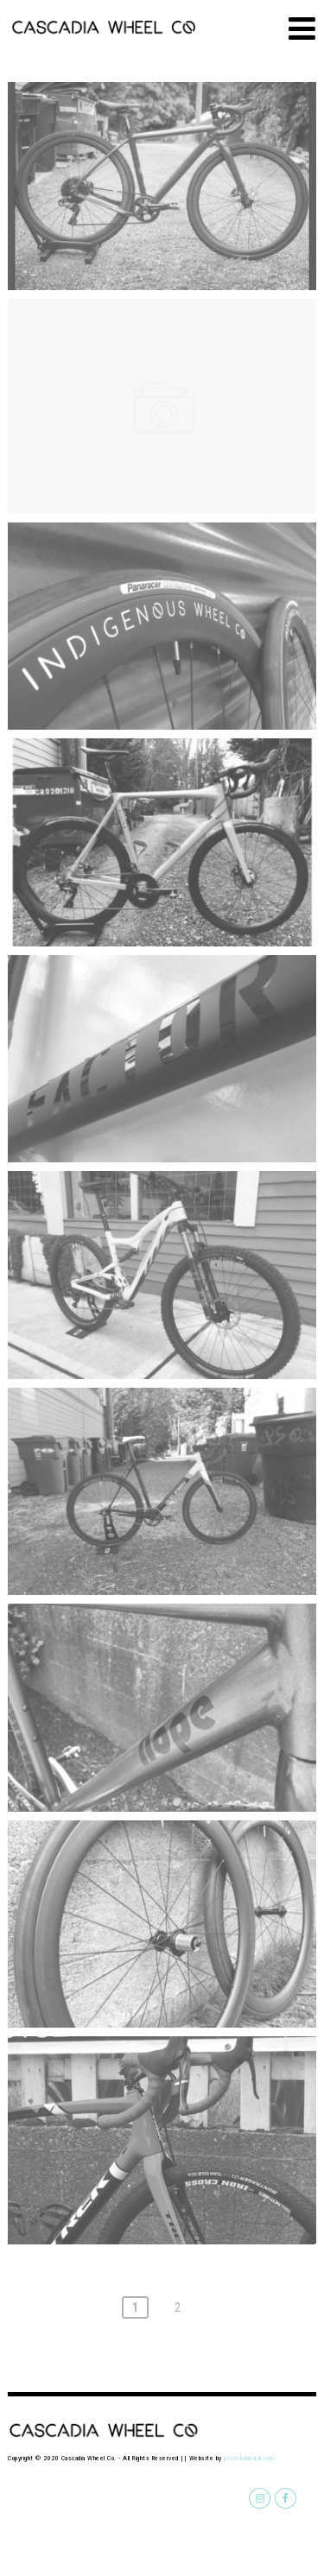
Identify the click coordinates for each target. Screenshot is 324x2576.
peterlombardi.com (249, 2458)
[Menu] (302, 29)
